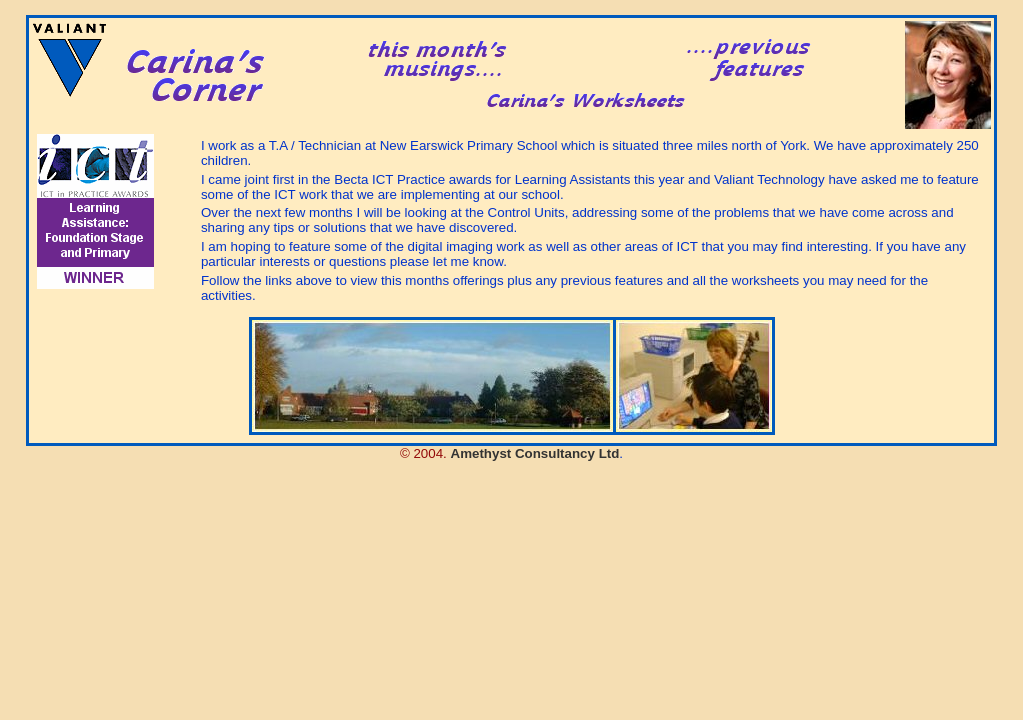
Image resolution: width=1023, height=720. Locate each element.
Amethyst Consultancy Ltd (535, 453)
